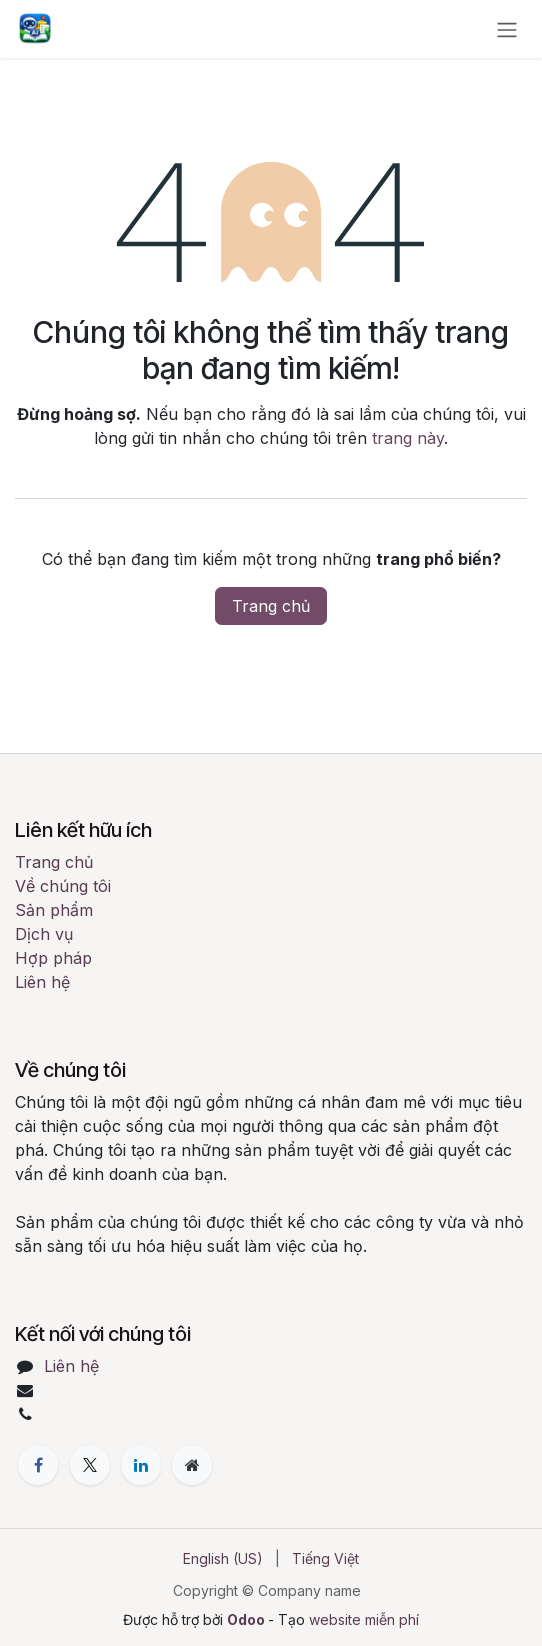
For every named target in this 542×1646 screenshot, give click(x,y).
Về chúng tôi (63, 886)
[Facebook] (38, 1465)
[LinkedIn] (141, 1465)
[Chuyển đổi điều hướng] (507, 29)
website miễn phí (364, 1619)
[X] (90, 1465)
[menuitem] (223, 1558)
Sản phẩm (54, 910)
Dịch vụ (44, 934)
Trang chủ (271, 606)
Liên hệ (42, 982)
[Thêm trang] (192, 1465)
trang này (408, 438)
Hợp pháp (53, 958)
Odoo (247, 1619)
